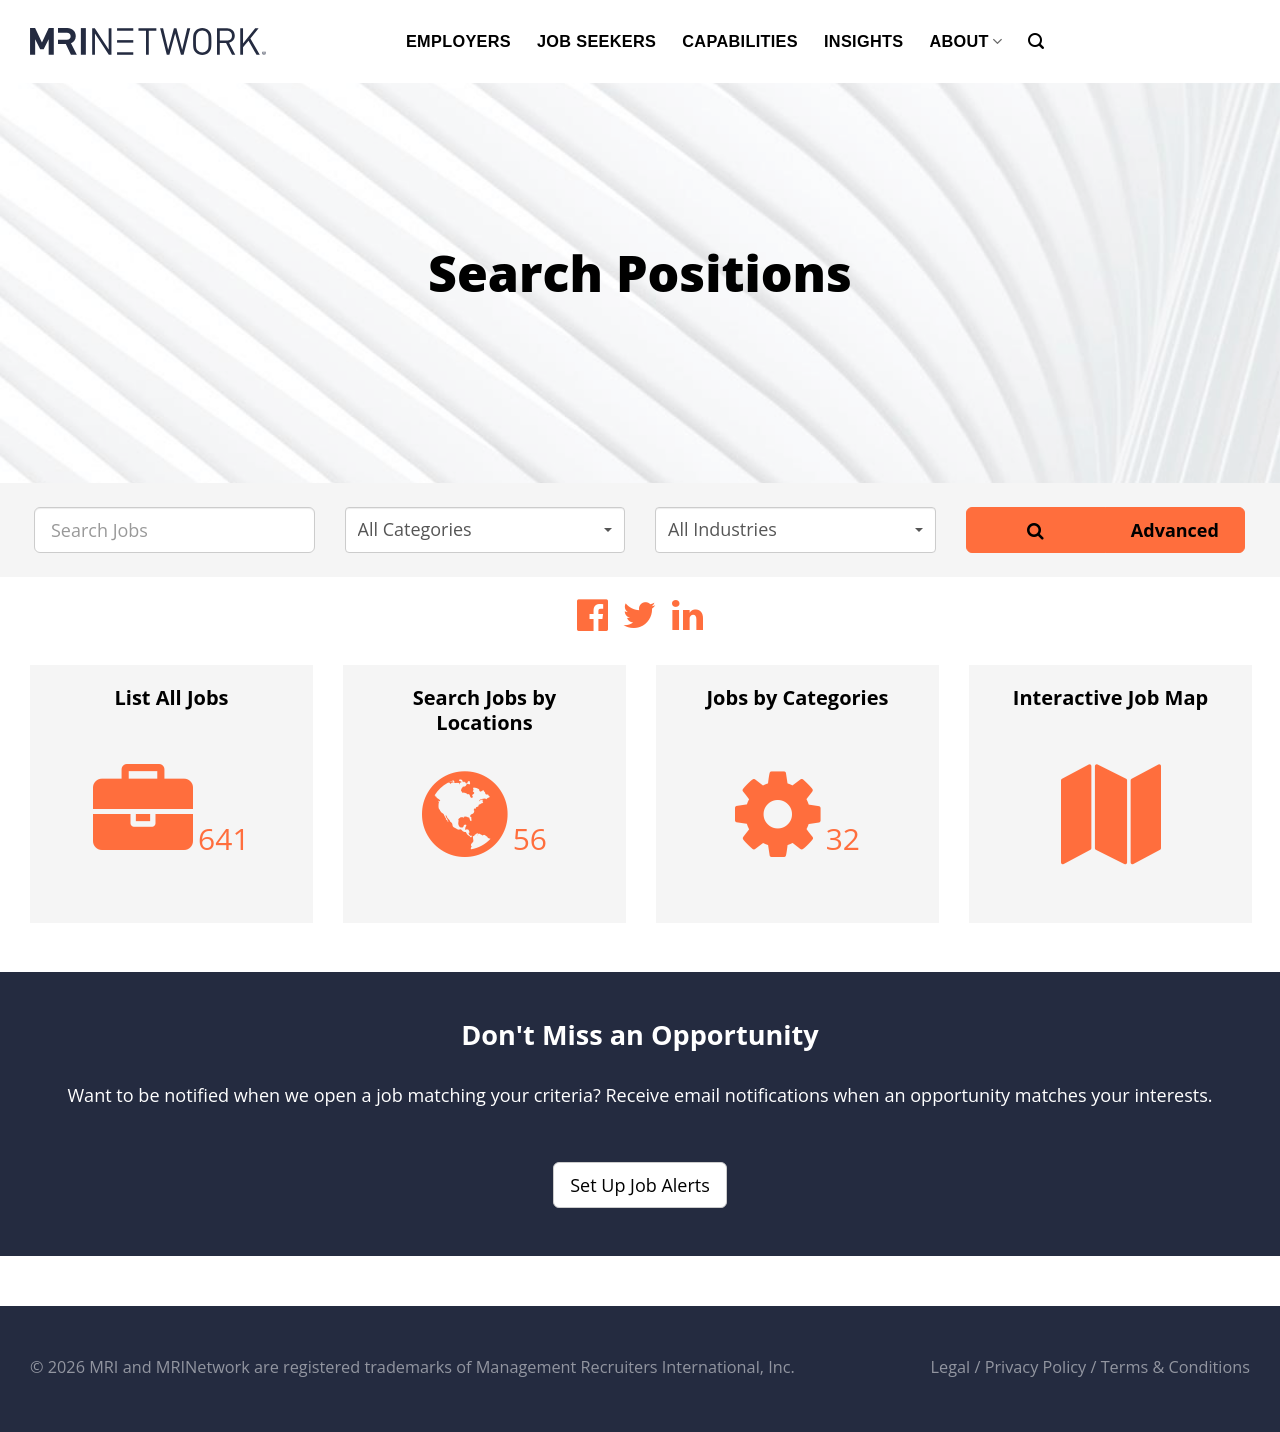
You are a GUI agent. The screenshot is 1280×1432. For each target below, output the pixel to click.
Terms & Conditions (1175, 1367)
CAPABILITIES (740, 41)
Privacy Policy (1036, 1367)
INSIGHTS (863, 41)
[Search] (1036, 41)
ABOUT (965, 41)
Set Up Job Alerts (640, 1185)
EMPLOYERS (458, 41)
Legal (951, 1367)
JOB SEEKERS (596, 41)
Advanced (1175, 530)
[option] (171, 804)
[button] (485, 530)
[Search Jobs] (174, 530)
